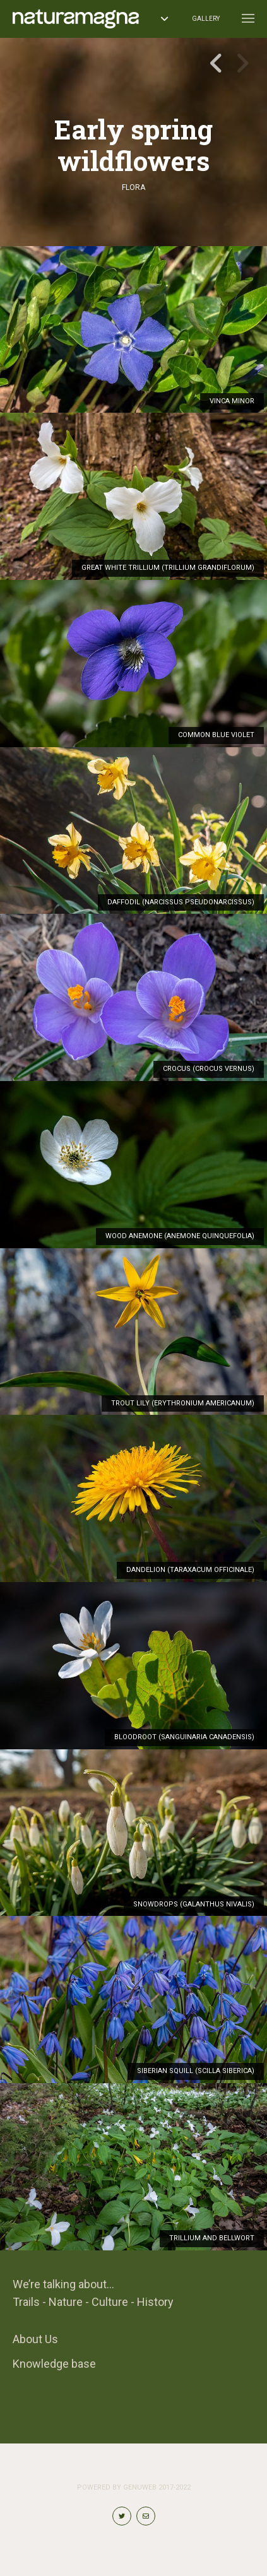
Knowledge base (54, 2363)
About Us (35, 2339)
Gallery (206, 18)
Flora (133, 187)
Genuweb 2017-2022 (157, 2487)
